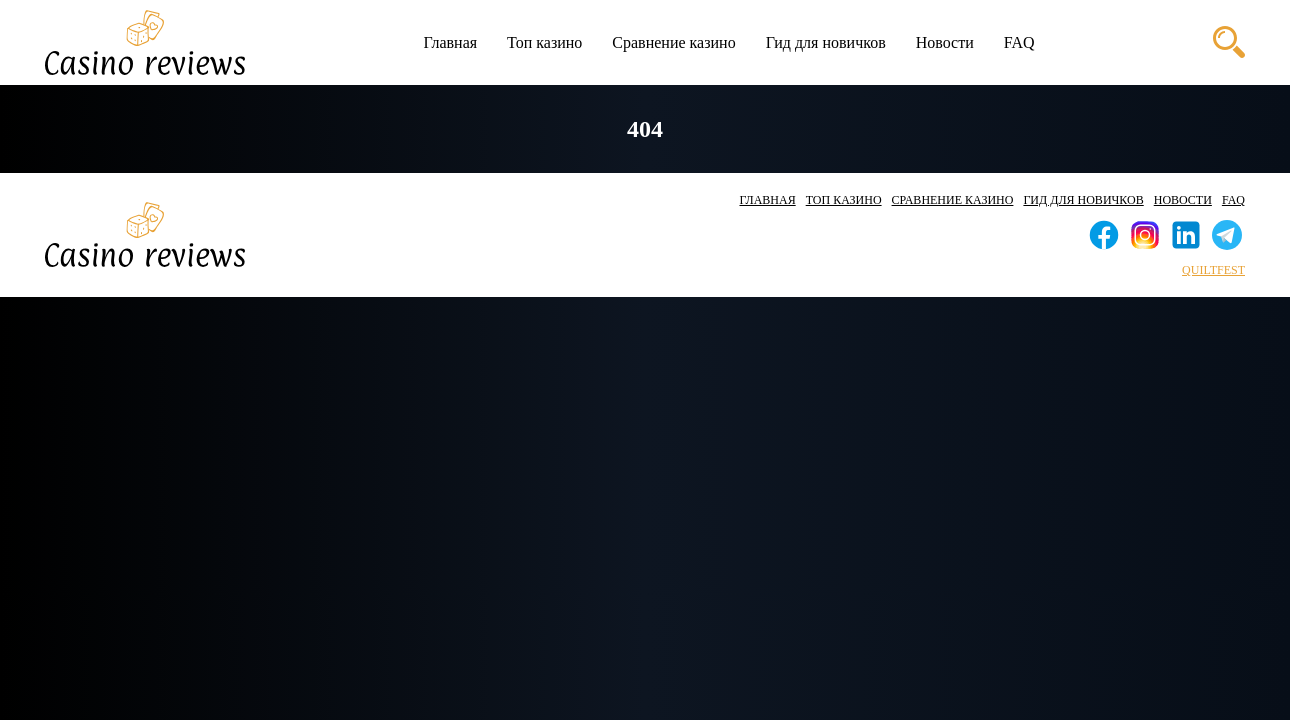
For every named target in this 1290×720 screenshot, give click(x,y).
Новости (945, 42)
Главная (450, 42)
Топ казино (544, 42)
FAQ (1019, 42)
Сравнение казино (673, 42)
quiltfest (1213, 270)
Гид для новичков (826, 42)
